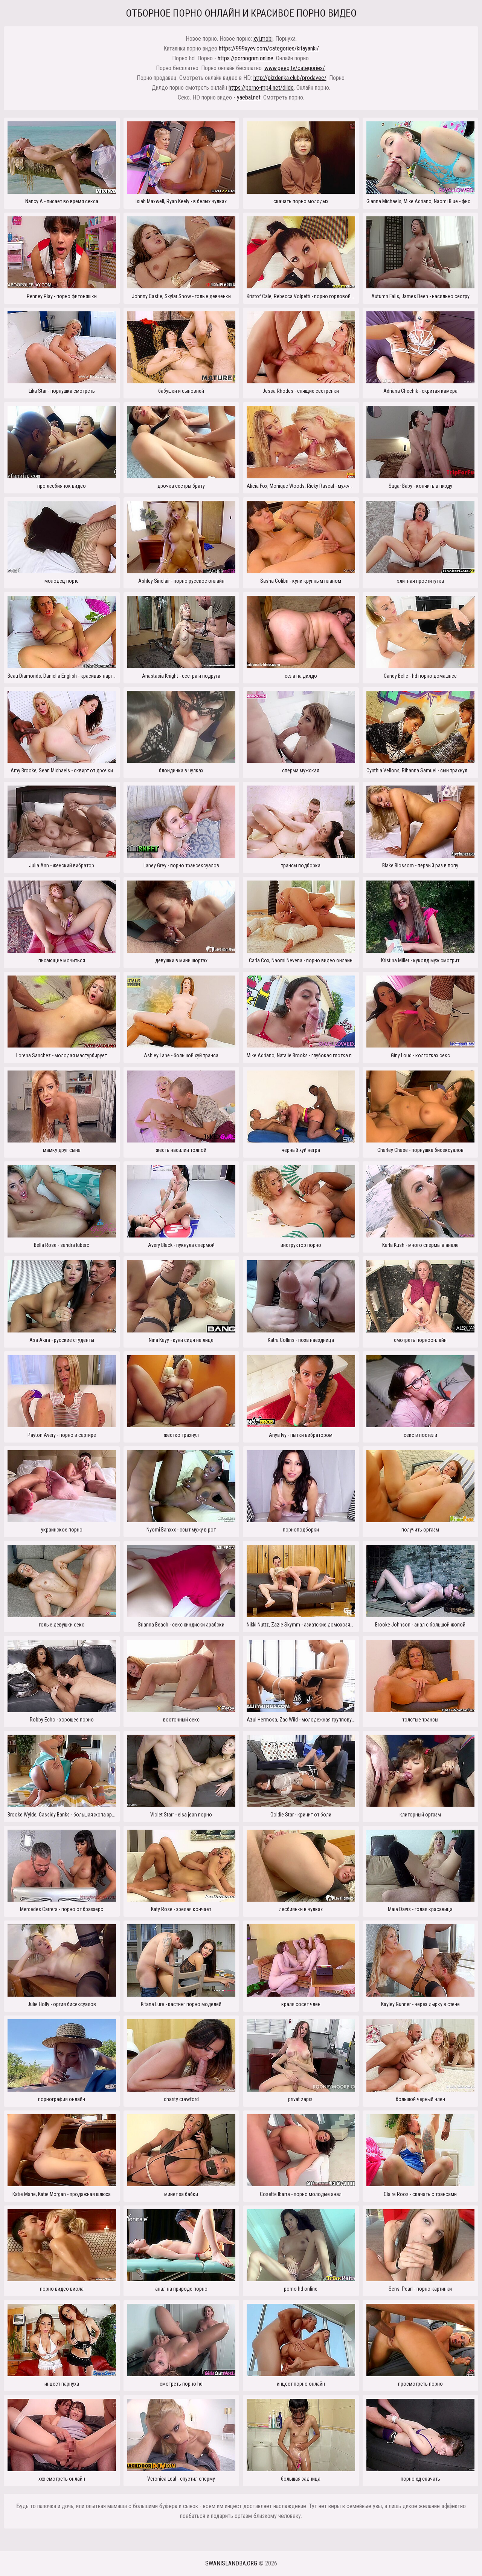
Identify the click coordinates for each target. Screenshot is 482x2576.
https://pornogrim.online (245, 58)
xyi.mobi (263, 38)
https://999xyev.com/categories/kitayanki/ (269, 48)
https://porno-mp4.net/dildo (261, 87)
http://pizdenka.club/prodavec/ (289, 77)
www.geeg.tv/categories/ (294, 68)
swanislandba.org (231, 2563)
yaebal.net (249, 97)
